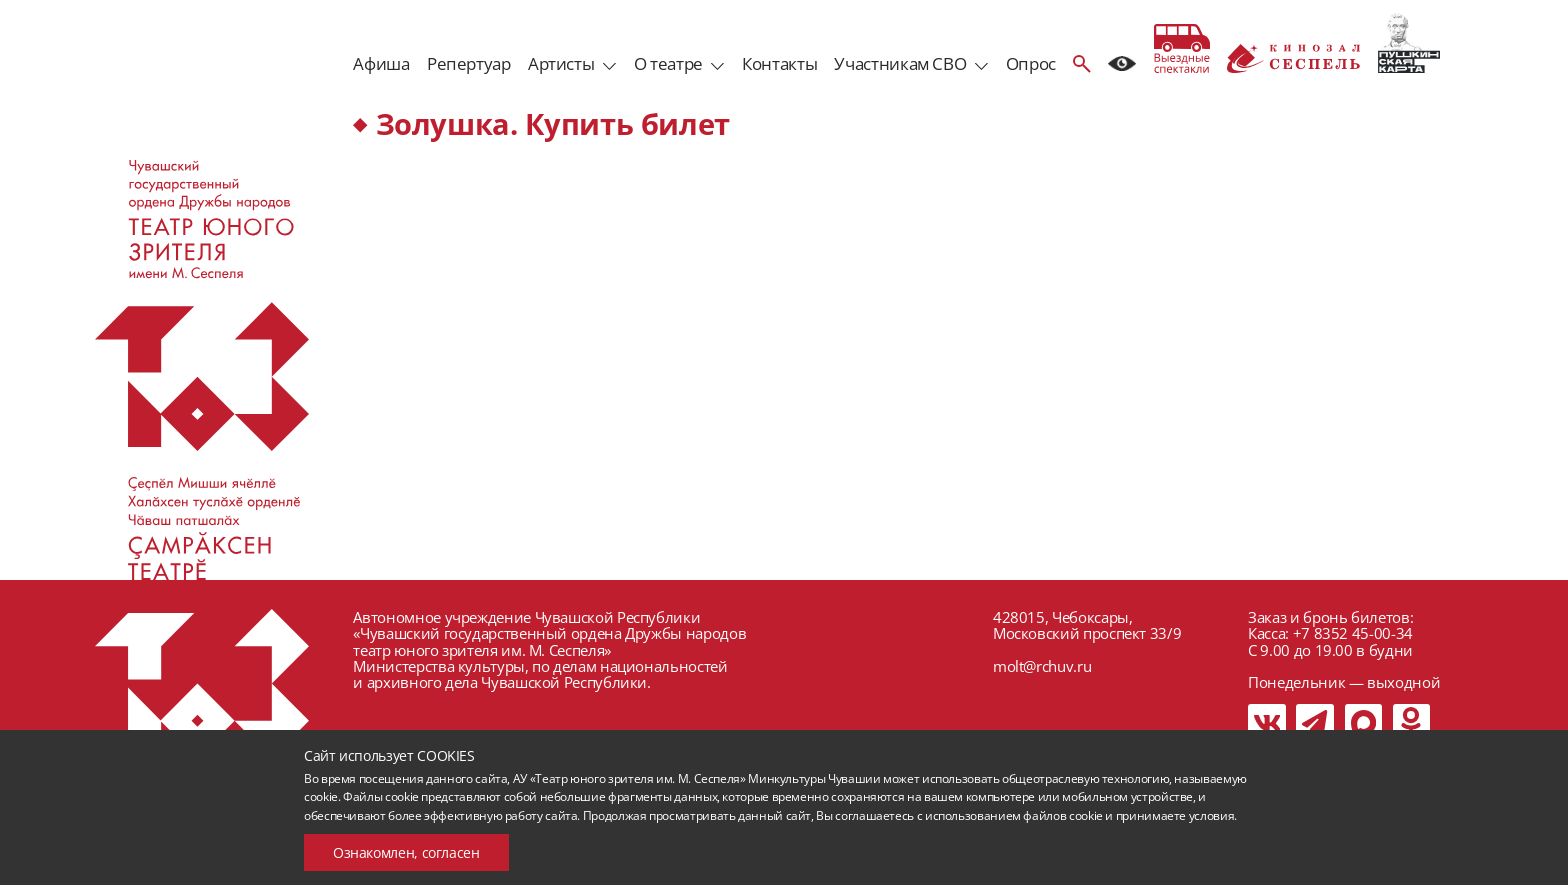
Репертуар (469, 63)
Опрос (1031, 63)
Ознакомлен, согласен (406, 852)
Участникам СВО (900, 63)
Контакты (779, 63)
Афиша (381, 63)
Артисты (561, 63)
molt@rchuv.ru (1042, 666)
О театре (668, 63)
